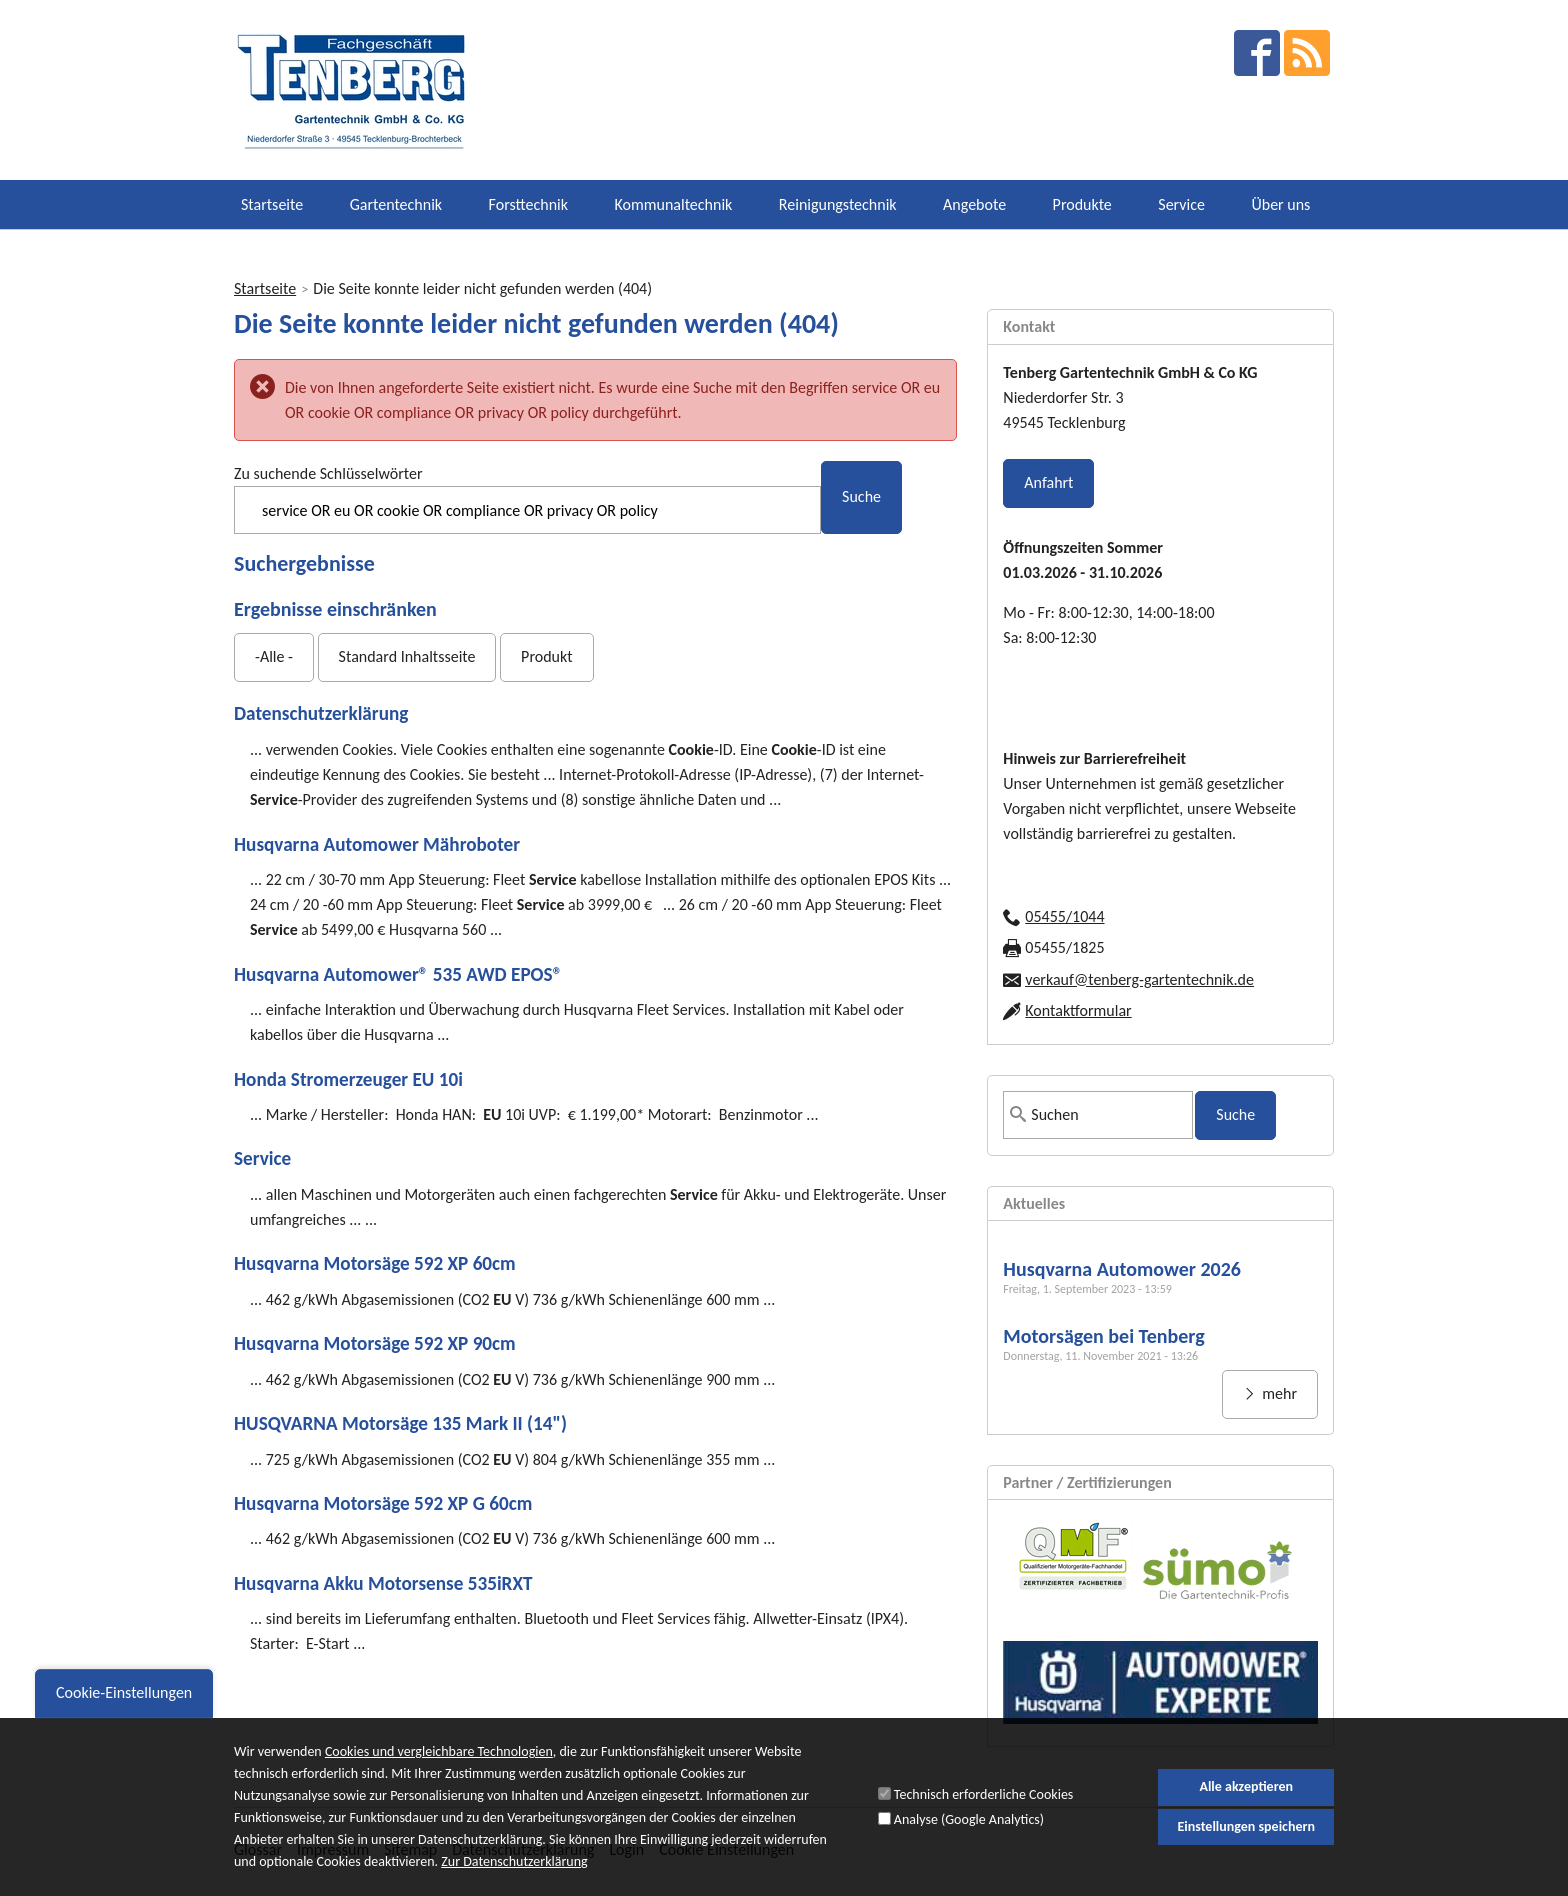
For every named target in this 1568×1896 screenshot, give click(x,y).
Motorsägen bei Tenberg (1103, 1336)
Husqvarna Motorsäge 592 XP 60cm (375, 1263)
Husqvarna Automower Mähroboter (377, 844)
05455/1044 (1064, 916)
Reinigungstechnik (838, 204)
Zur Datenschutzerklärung (514, 1873)
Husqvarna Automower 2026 (1122, 1269)
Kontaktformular (1078, 1010)
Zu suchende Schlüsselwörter (328, 473)
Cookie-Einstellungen (124, 1703)
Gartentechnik (396, 204)
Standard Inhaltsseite (407, 656)
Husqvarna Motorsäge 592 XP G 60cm (383, 1503)
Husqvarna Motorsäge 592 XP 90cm (375, 1343)
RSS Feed (1307, 53)
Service (1181, 204)
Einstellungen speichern (1246, 1836)
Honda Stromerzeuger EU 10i (348, 1079)
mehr (1278, 1393)
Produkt (546, 656)
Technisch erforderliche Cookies (983, 1805)
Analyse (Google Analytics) (969, 1829)
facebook (1257, 53)
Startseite (272, 204)
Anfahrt (1048, 482)
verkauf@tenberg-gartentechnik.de (1139, 979)
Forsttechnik (528, 204)
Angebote (974, 204)
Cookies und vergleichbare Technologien (439, 1762)
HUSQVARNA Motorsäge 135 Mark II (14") (400, 1423)
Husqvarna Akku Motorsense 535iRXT (383, 1583)
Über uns (1280, 204)
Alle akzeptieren (1246, 1797)
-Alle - (274, 656)
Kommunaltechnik (674, 204)
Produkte (1082, 204)
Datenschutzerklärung (321, 713)
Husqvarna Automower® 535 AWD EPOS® (398, 974)
